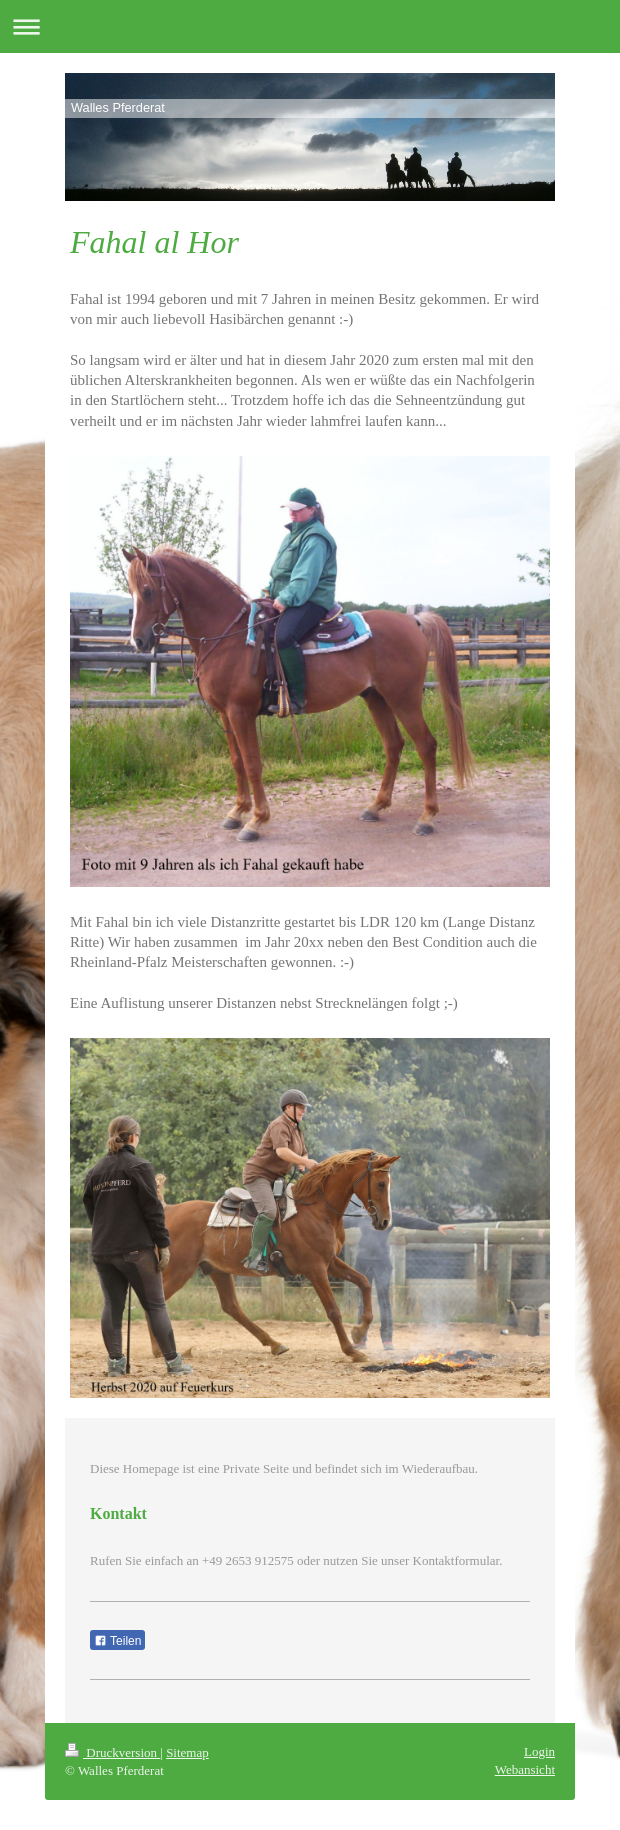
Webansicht (525, 1769)
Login (539, 1751)
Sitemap (187, 1752)
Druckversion (112, 1752)
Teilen (117, 1641)
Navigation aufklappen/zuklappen (310, 26)
